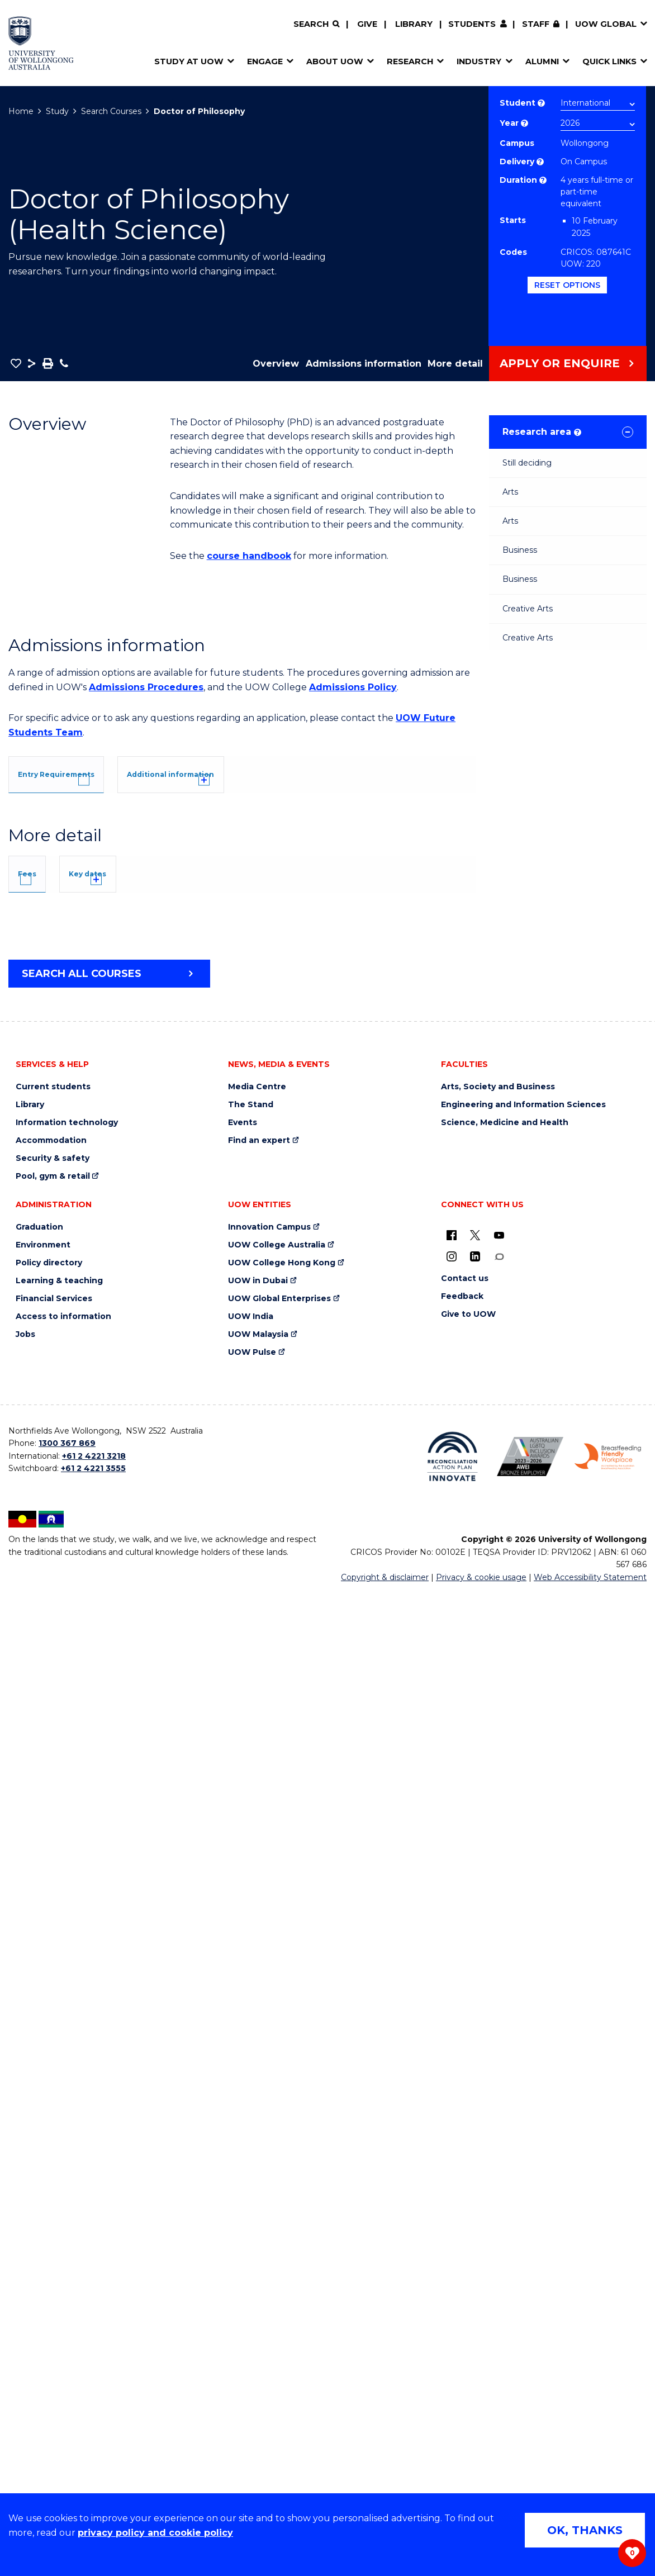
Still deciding (527, 463)
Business (519, 550)
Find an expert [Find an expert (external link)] (259, 2123)
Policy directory (49, 2246)
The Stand (250, 2088)
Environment (43, 2228)
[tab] (80, 773)
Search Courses (111, 111)
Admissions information (363, 363)
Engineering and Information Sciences (523, 2088)
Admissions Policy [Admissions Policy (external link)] (353, 687)
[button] (15, 363)
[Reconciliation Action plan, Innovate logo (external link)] (452, 2440)
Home (21, 111)
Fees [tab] (43, 1540)
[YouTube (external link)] (499, 2218)
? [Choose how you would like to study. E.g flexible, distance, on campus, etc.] (540, 161)
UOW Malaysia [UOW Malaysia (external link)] (258, 2317)
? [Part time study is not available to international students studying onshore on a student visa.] (543, 180)
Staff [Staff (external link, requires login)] (535, 24)
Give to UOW (468, 2297)
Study (57, 111)
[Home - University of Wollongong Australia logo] (41, 43)
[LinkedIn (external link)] (475, 2239)
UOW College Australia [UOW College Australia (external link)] (276, 2228)
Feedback (462, 2279)
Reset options (567, 285)
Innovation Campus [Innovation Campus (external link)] (269, 2210)
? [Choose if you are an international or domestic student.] (541, 103)
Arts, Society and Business (498, 2070)
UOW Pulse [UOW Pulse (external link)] (252, 2335)
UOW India (250, 2299)
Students (472, 24)
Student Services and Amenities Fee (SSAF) (125, 1851)
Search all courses (81, 1957)
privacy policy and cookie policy (155, 2532)
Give (367, 24)
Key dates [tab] (141, 1540)
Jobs (25, 2317)
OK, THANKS (585, 2530)
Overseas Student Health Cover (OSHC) (114, 1837)
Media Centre (257, 2070)
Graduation (39, 2210)
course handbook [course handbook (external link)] (249, 556)
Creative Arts (527, 609)
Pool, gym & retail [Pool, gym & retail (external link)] (53, 2159)
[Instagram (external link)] (451, 2239)
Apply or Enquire (560, 363)
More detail (455, 363)
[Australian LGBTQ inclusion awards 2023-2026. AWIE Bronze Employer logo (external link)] (530, 2440)
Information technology (67, 2105)
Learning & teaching (59, 2264)
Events (242, 2105)
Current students (53, 2070)
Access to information (63, 2299)
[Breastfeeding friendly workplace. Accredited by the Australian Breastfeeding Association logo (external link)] (608, 2440)
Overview (276, 363)
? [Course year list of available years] (524, 123)
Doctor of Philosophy (199, 111)
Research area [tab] (541, 431)
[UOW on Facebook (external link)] (451, 2218)
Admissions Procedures (146, 687)
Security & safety (52, 2141)
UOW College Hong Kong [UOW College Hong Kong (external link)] (281, 2246)
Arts (510, 492)
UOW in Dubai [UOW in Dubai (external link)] (258, 2264)
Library (414, 24)
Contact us (464, 2261)
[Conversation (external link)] (499, 2239)
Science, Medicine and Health (504, 2105)
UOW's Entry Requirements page (314, 1133)
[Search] (316, 24)
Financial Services (54, 2281)
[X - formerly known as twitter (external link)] (475, 2218)
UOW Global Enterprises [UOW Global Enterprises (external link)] (279, 2281)
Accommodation (51, 2123)
